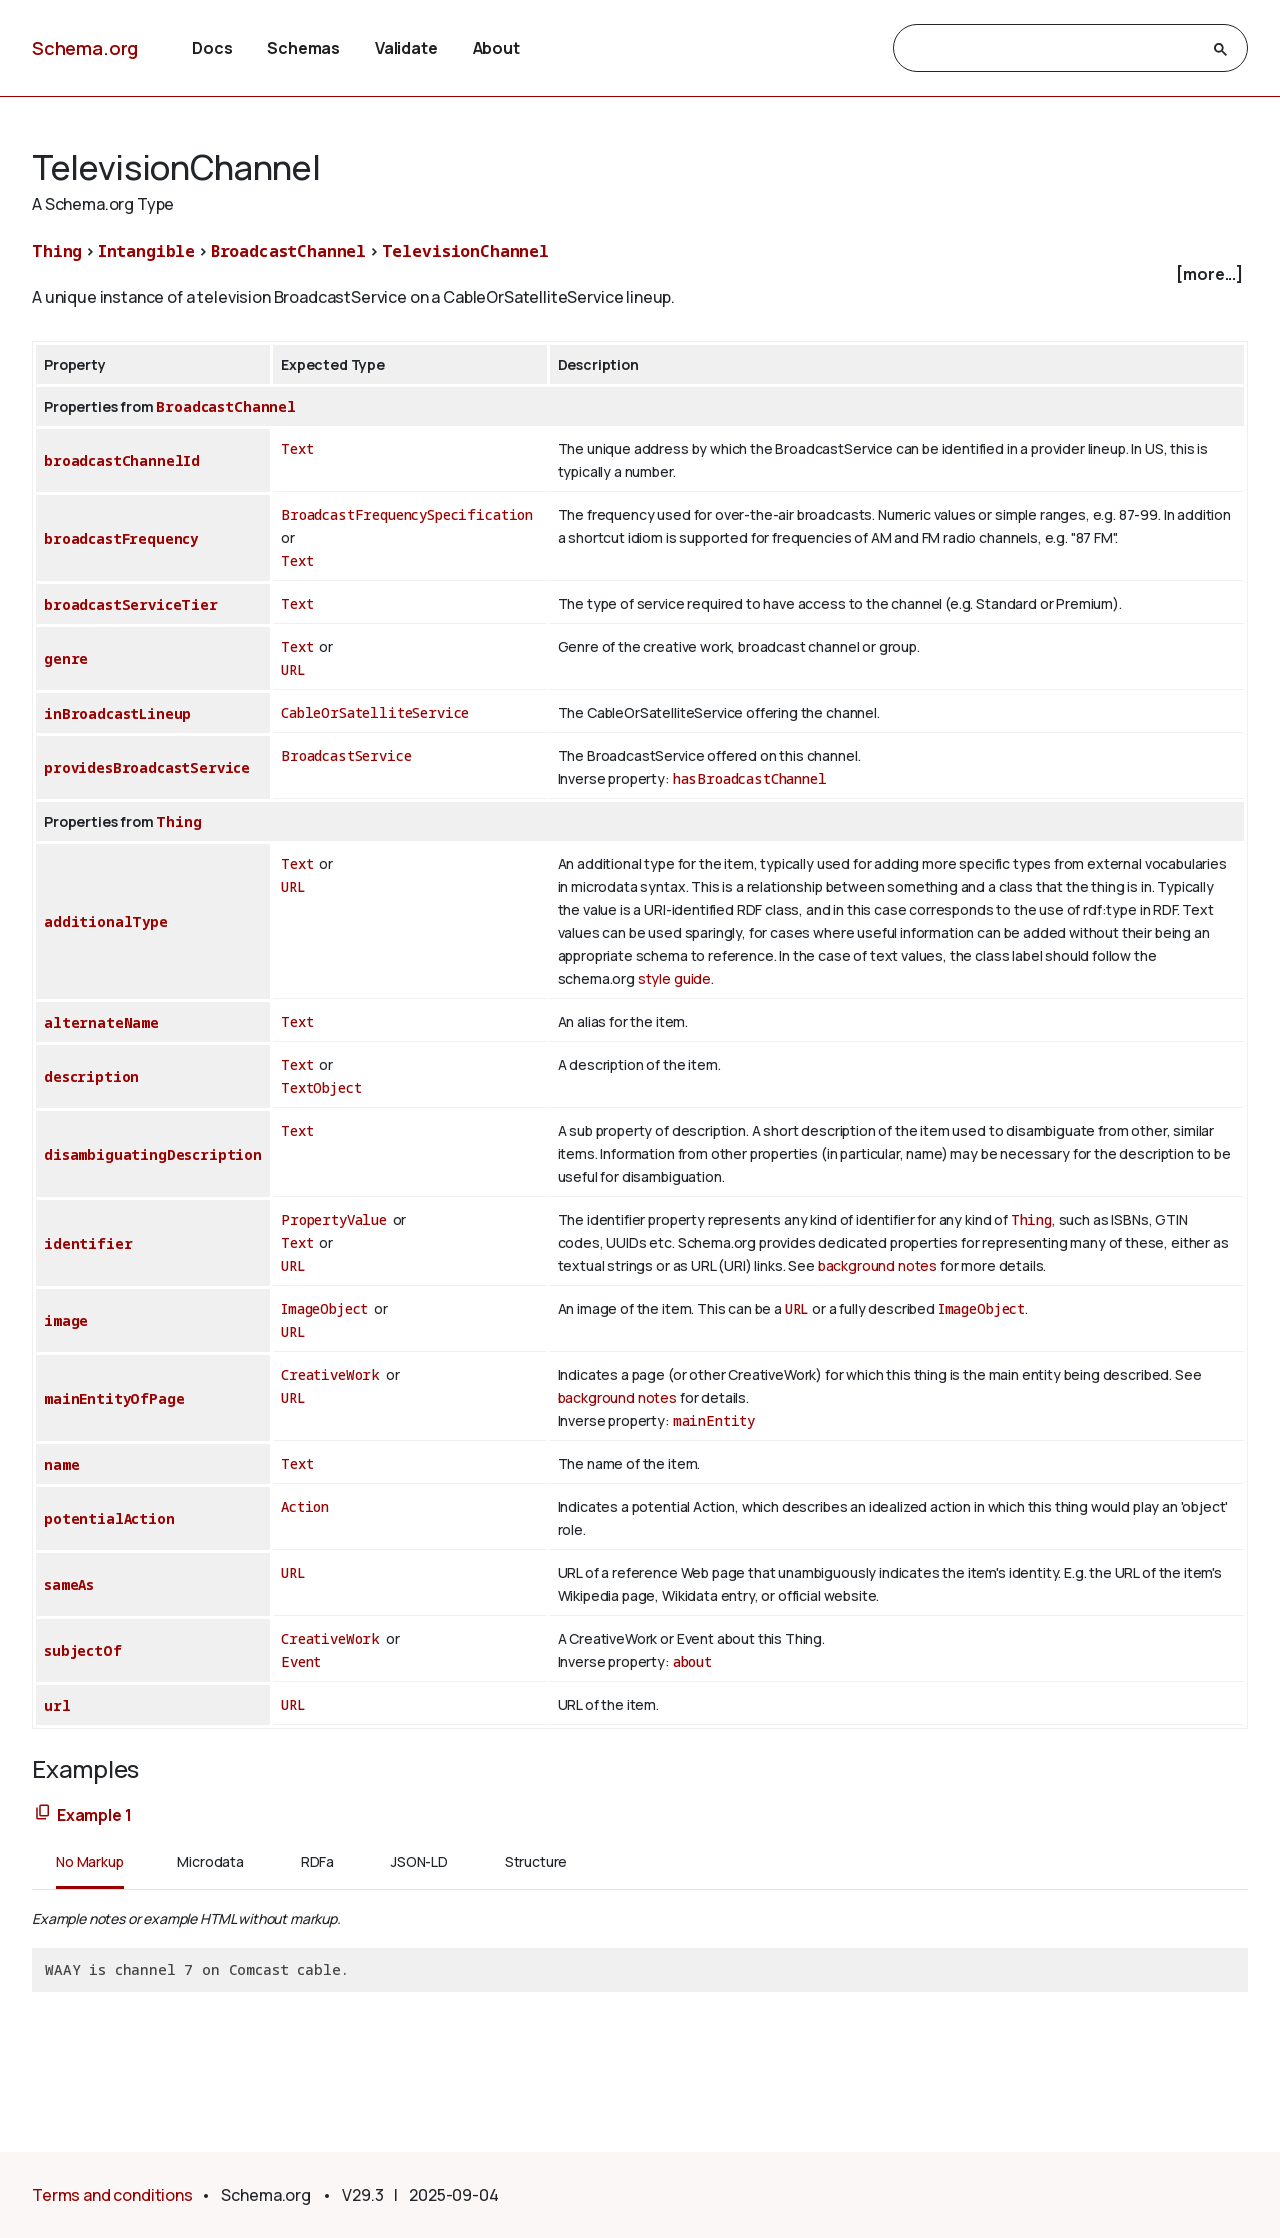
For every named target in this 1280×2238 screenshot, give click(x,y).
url (57, 1705)
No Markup (90, 1861)
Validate (406, 48)
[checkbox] (640, 274)
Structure (536, 1861)
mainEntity (714, 1420)
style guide (674, 978)
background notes (877, 1265)
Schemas (303, 48)
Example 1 (94, 1815)
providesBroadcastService (147, 767)
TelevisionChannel (465, 251)
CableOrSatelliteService (375, 712)
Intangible (146, 251)
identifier (88, 1243)
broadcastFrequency (121, 538)
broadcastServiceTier (131, 604)
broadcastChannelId (122, 460)
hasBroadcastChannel (750, 778)
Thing (57, 251)
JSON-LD (419, 1861)
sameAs (69, 1584)
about (692, 1661)
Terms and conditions (112, 2195)
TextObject (321, 1087)
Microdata (210, 1861)
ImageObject (324, 1308)
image (66, 1320)
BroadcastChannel (288, 251)
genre (66, 658)
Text (297, 448)
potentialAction (109, 1518)
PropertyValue (334, 1219)
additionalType (106, 921)
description (91, 1076)
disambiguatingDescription (153, 1154)
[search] (1052, 49)
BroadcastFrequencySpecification (407, 514)
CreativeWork (330, 1374)
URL (293, 669)
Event (301, 1661)
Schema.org (85, 48)
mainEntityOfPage (114, 1398)
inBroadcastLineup (117, 713)
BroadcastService (346, 755)
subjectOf (83, 1650)
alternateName (101, 1022)
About (496, 48)
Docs (212, 48)
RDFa (317, 1861)
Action (305, 1506)
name (61, 1464)
